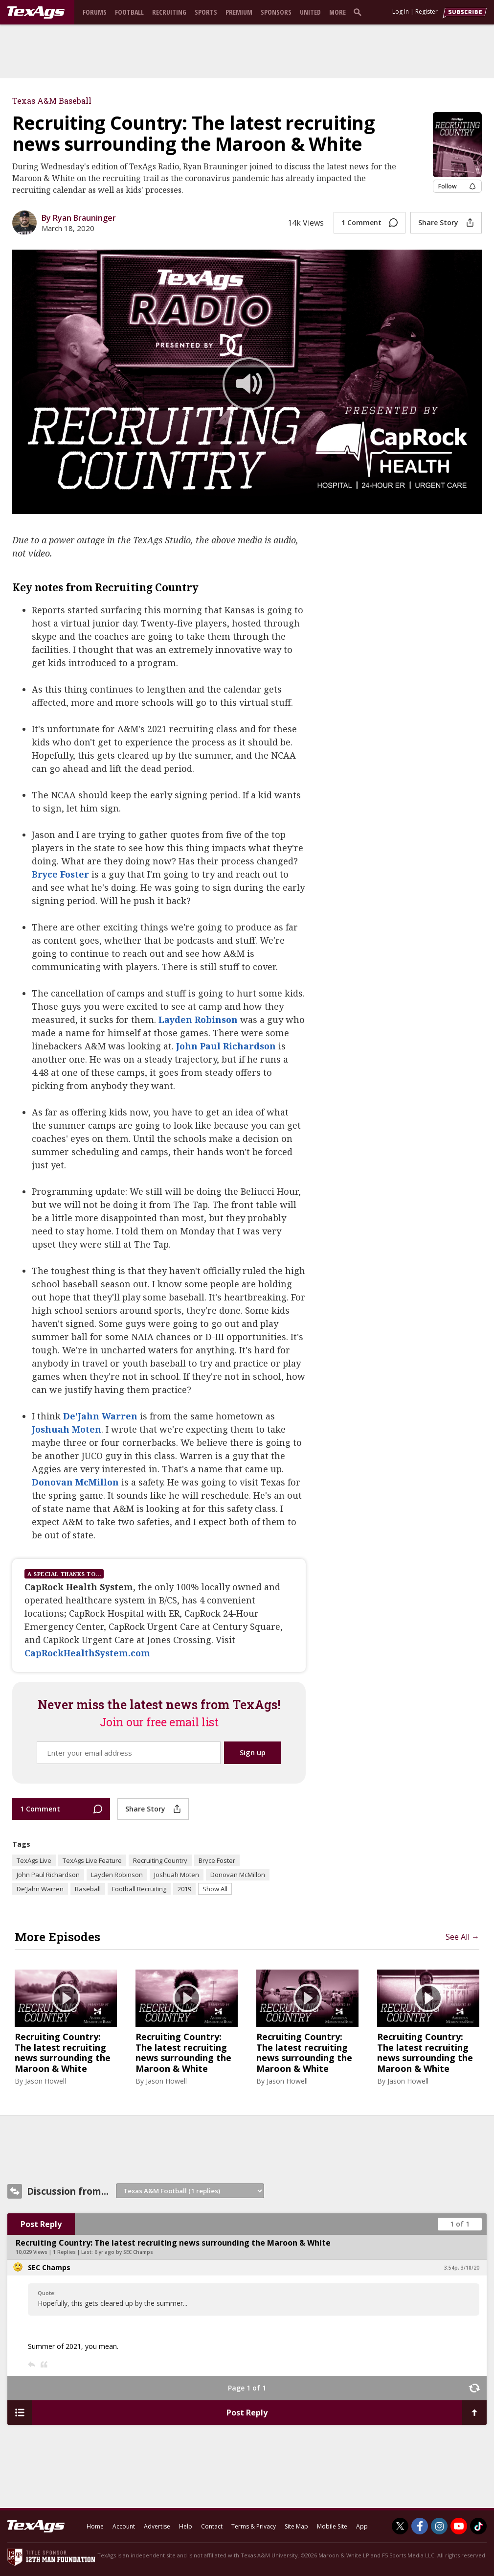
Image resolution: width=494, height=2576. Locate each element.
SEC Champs (49, 2267)
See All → (462, 1936)
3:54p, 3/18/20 (461, 2267)
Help (185, 2526)
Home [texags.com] (95, 2526)
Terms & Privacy (253, 2526)
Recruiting (169, 12)
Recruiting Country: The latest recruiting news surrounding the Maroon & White (63, 2053)
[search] (359, 12)
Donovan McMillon (75, 1482)
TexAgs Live (34, 1860)
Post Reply (41, 2224)
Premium (238, 12)
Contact (212, 2526)
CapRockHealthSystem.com (87, 1653)
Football (129, 12)
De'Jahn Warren (100, 1416)
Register (426, 11)
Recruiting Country (160, 1860)
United (310, 12)
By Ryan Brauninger (79, 217)
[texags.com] (36, 12)
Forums (95, 12)
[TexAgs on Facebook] (419, 2526)
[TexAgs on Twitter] (400, 2526)
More (337, 12)
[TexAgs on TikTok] (478, 2526)
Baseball (88, 1888)
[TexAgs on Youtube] (458, 2526)
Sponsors (276, 12)
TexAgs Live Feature (92, 1860)
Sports (206, 12)
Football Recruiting (139, 1888)
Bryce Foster (60, 874)
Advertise (157, 2526)
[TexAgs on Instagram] (439, 2526)
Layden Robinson (198, 1019)
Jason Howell (45, 2081)
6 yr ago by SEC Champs (123, 2252)
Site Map (296, 2526)
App (362, 2526)
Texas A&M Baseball (51, 100)
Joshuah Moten (66, 1429)
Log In (400, 11)
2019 (184, 1888)
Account (123, 2526)
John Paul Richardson (226, 1046)
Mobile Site (332, 2526)
